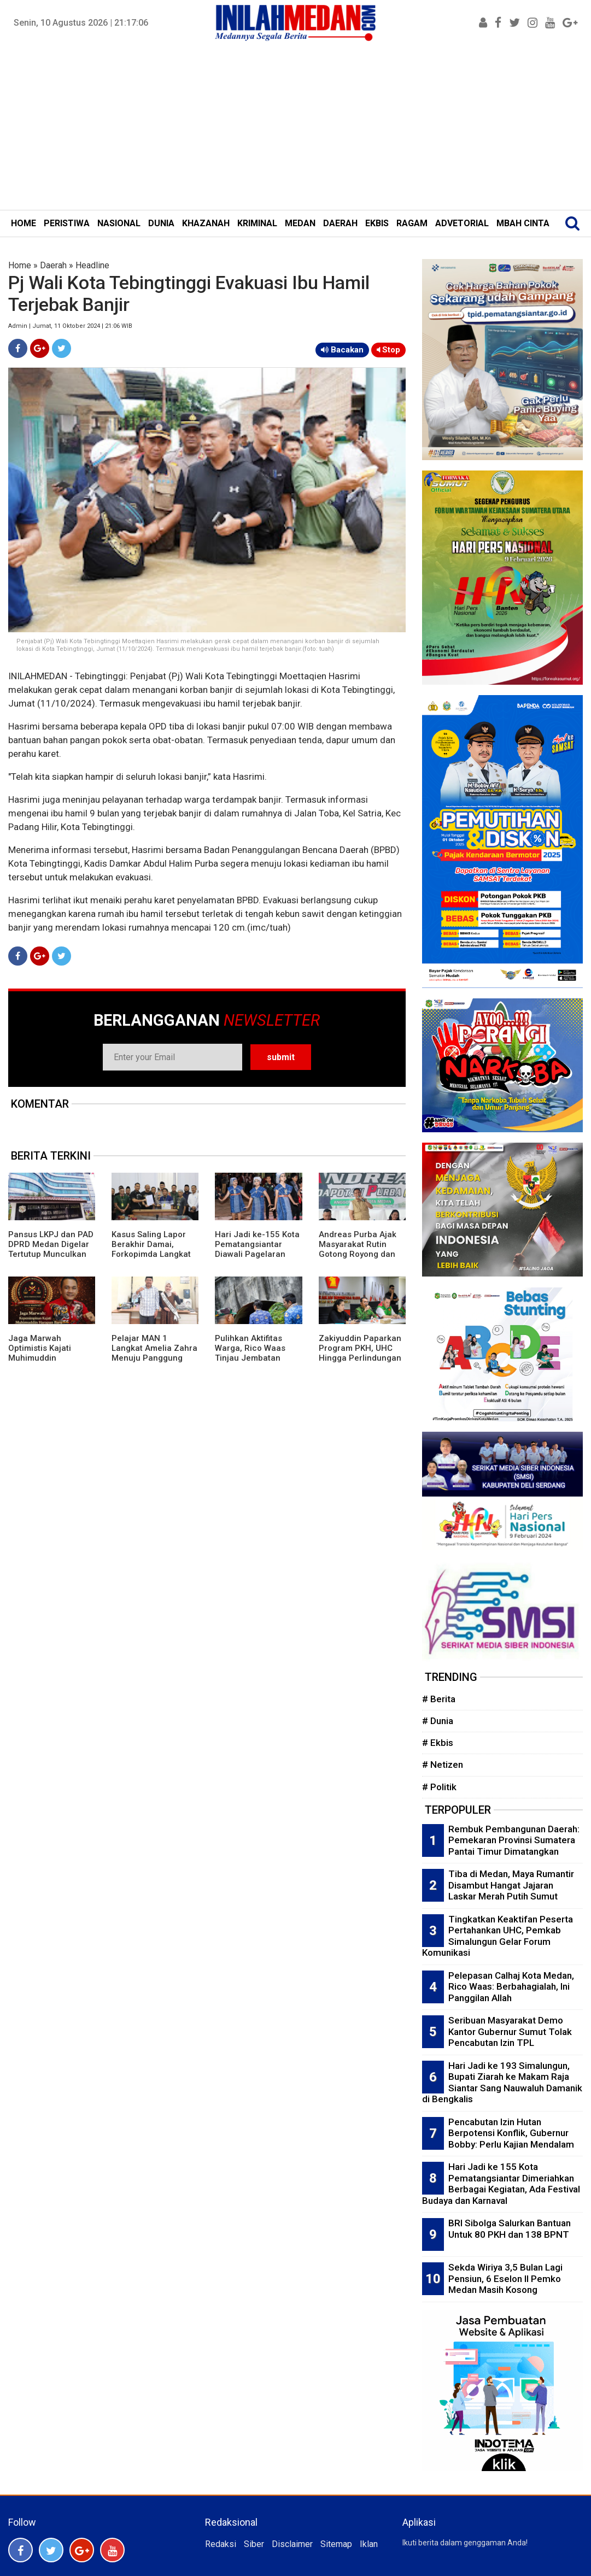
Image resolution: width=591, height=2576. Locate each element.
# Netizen (442, 1764)
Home (19, 265)
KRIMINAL (257, 223)
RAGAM (412, 223)
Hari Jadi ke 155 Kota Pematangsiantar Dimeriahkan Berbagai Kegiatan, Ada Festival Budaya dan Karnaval (501, 2183)
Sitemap (336, 2544)
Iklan (369, 2544)
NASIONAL (119, 223)
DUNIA (161, 223)
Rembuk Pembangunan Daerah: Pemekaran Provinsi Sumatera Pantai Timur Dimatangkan (514, 1840)
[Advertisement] (295, 127)
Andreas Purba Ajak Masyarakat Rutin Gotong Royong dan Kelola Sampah (357, 1249)
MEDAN (300, 223)
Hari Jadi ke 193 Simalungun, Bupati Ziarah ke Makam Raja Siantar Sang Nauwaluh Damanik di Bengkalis (502, 2082)
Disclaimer (292, 2544)
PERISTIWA (67, 223)
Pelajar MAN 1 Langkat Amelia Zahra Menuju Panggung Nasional (154, 1353)
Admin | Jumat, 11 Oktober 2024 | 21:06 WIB (70, 326)
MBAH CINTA (522, 223)
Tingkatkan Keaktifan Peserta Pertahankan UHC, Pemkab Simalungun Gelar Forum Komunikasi (497, 1936)
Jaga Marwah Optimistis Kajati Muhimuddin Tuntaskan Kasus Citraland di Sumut (44, 1358)
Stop (388, 350)
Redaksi (220, 2544)
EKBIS (377, 223)
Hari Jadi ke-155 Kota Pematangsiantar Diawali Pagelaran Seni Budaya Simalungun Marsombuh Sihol (257, 1259)
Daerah (53, 265)
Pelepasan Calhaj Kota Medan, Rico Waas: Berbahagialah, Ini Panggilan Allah (511, 1986)
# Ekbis (437, 1742)
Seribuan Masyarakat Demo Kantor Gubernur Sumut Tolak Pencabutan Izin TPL (510, 2031)
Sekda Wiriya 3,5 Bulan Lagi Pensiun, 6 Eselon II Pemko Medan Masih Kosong (505, 2278)
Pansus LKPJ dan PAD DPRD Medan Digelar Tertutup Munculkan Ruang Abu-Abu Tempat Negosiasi (50, 1254)
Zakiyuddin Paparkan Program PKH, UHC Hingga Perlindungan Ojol (360, 1353)
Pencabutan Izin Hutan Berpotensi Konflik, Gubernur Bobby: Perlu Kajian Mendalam (511, 2133)
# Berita (438, 1698)
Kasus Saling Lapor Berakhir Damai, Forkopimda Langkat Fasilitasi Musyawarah (154, 1249)
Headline (92, 265)
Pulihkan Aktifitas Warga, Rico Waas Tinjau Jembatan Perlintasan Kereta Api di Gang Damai (251, 1358)
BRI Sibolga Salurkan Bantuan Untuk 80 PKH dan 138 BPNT (509, 2229)
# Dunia (437, 1720)
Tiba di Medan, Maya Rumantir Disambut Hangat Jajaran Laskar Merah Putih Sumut (511, 1885)
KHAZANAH (206, 223)
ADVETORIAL (462, 223)
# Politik (439, 1786)
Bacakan (342, 350)
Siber (254, 2544)
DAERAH (340, 223)
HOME (23, 223)
